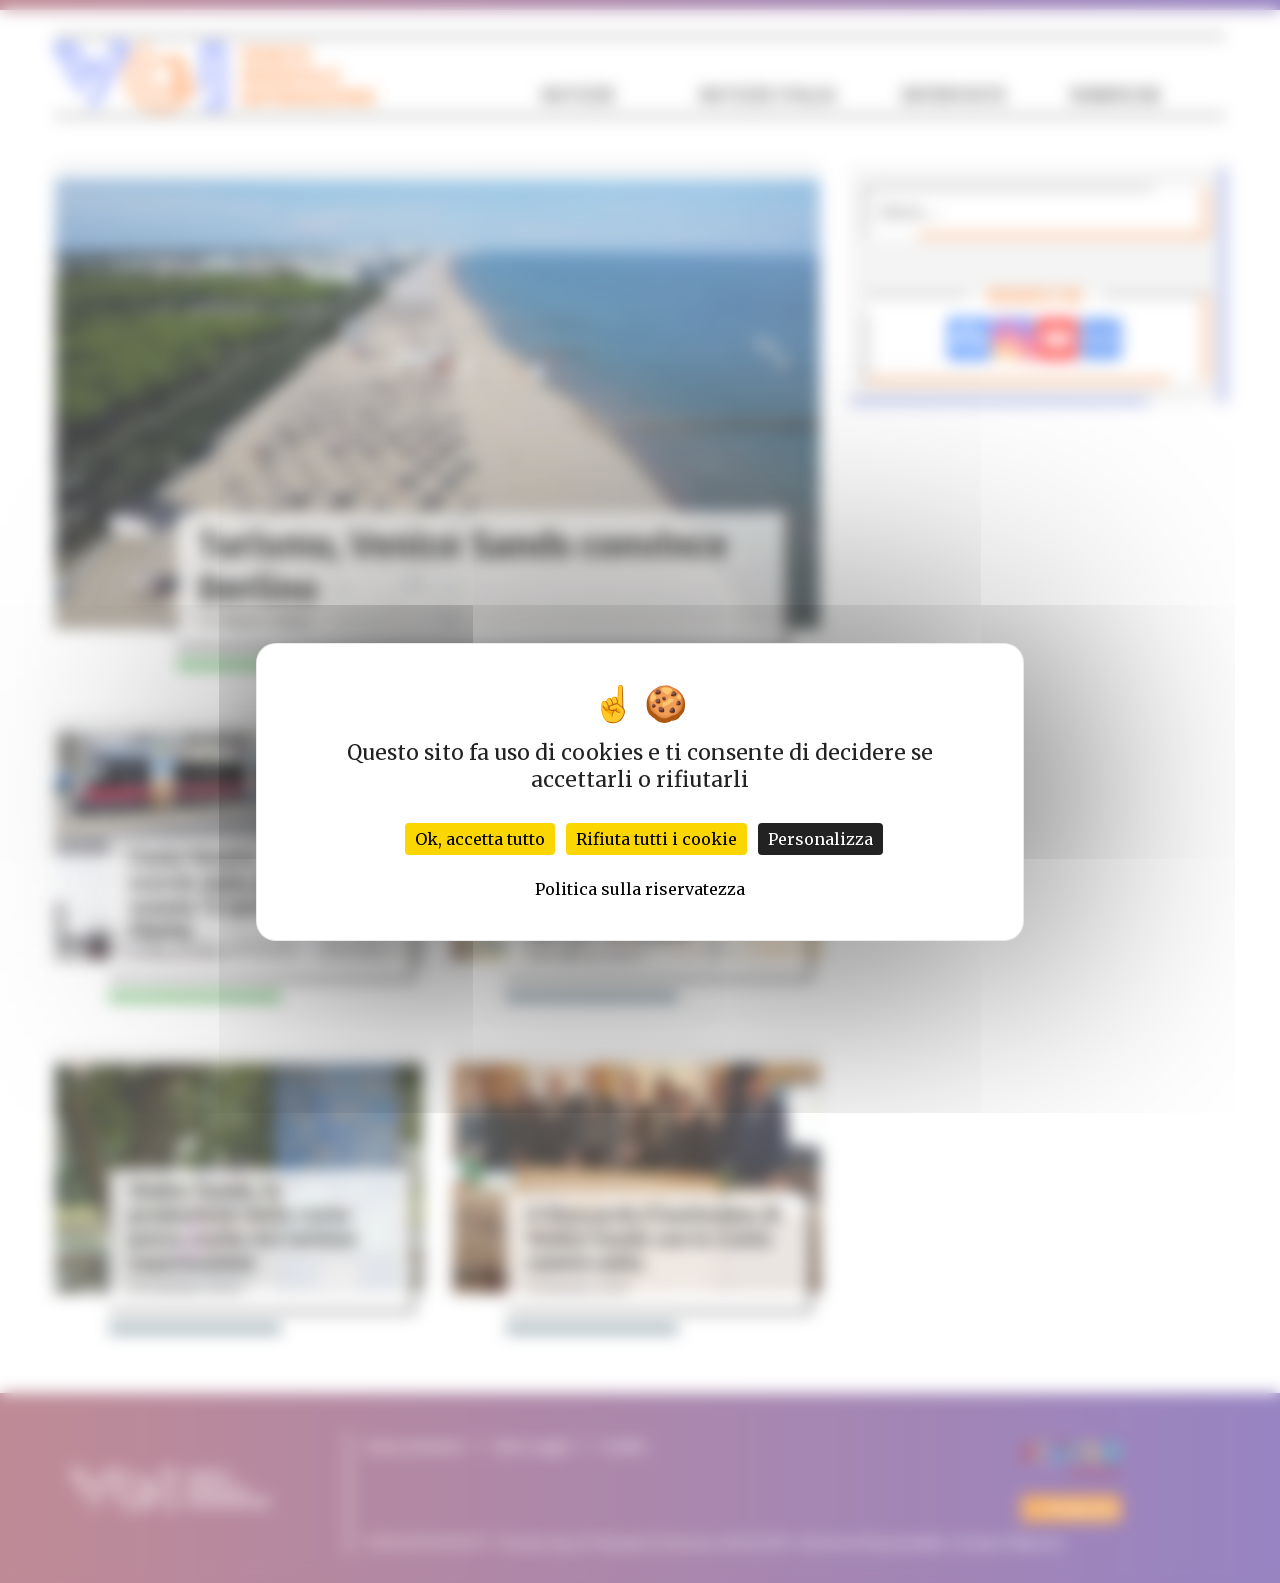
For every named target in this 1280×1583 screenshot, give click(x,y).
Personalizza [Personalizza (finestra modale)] (820, 839)
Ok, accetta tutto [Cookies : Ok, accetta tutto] (480, 839)
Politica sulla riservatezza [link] (640, 889)
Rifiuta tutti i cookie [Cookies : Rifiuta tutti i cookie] (656, 839)
